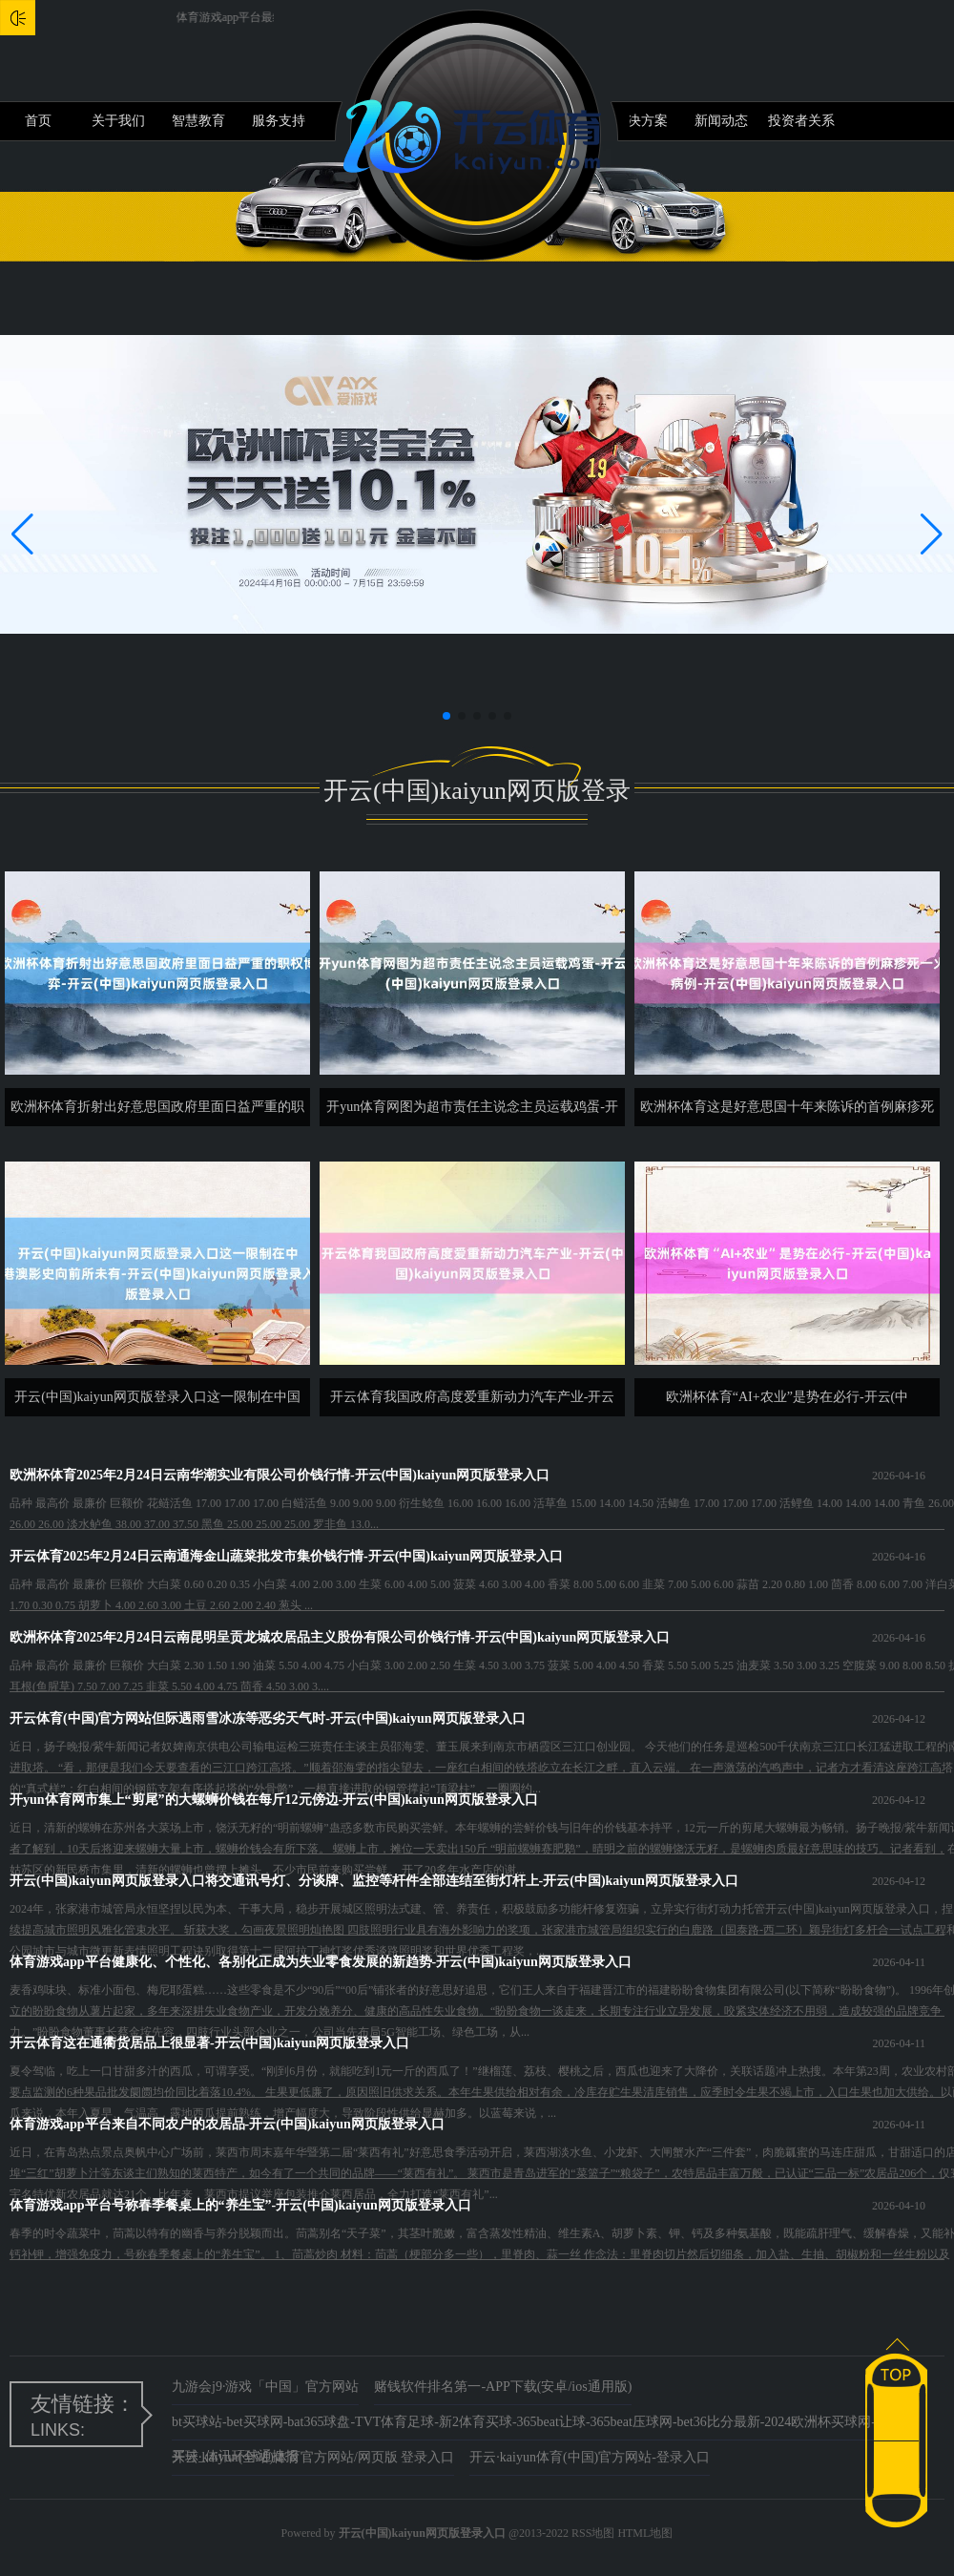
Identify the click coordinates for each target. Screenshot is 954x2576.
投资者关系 (801, 121)
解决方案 (641, 121)
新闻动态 (721, 121)
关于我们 (118, 121)
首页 (38, 121)
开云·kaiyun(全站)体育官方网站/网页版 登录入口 (313, 2457)
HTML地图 (645, 2533)
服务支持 (278, 121)
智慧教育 (198, 121)
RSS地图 (592, 2533)
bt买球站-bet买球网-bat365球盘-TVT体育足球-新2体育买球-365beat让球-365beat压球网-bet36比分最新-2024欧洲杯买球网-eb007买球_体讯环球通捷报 (540, 2427)
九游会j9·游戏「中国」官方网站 (265, 2386)
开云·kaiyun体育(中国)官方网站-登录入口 (589, 2457)
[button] (931, 534)
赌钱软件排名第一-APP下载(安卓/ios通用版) (503, 2386)
